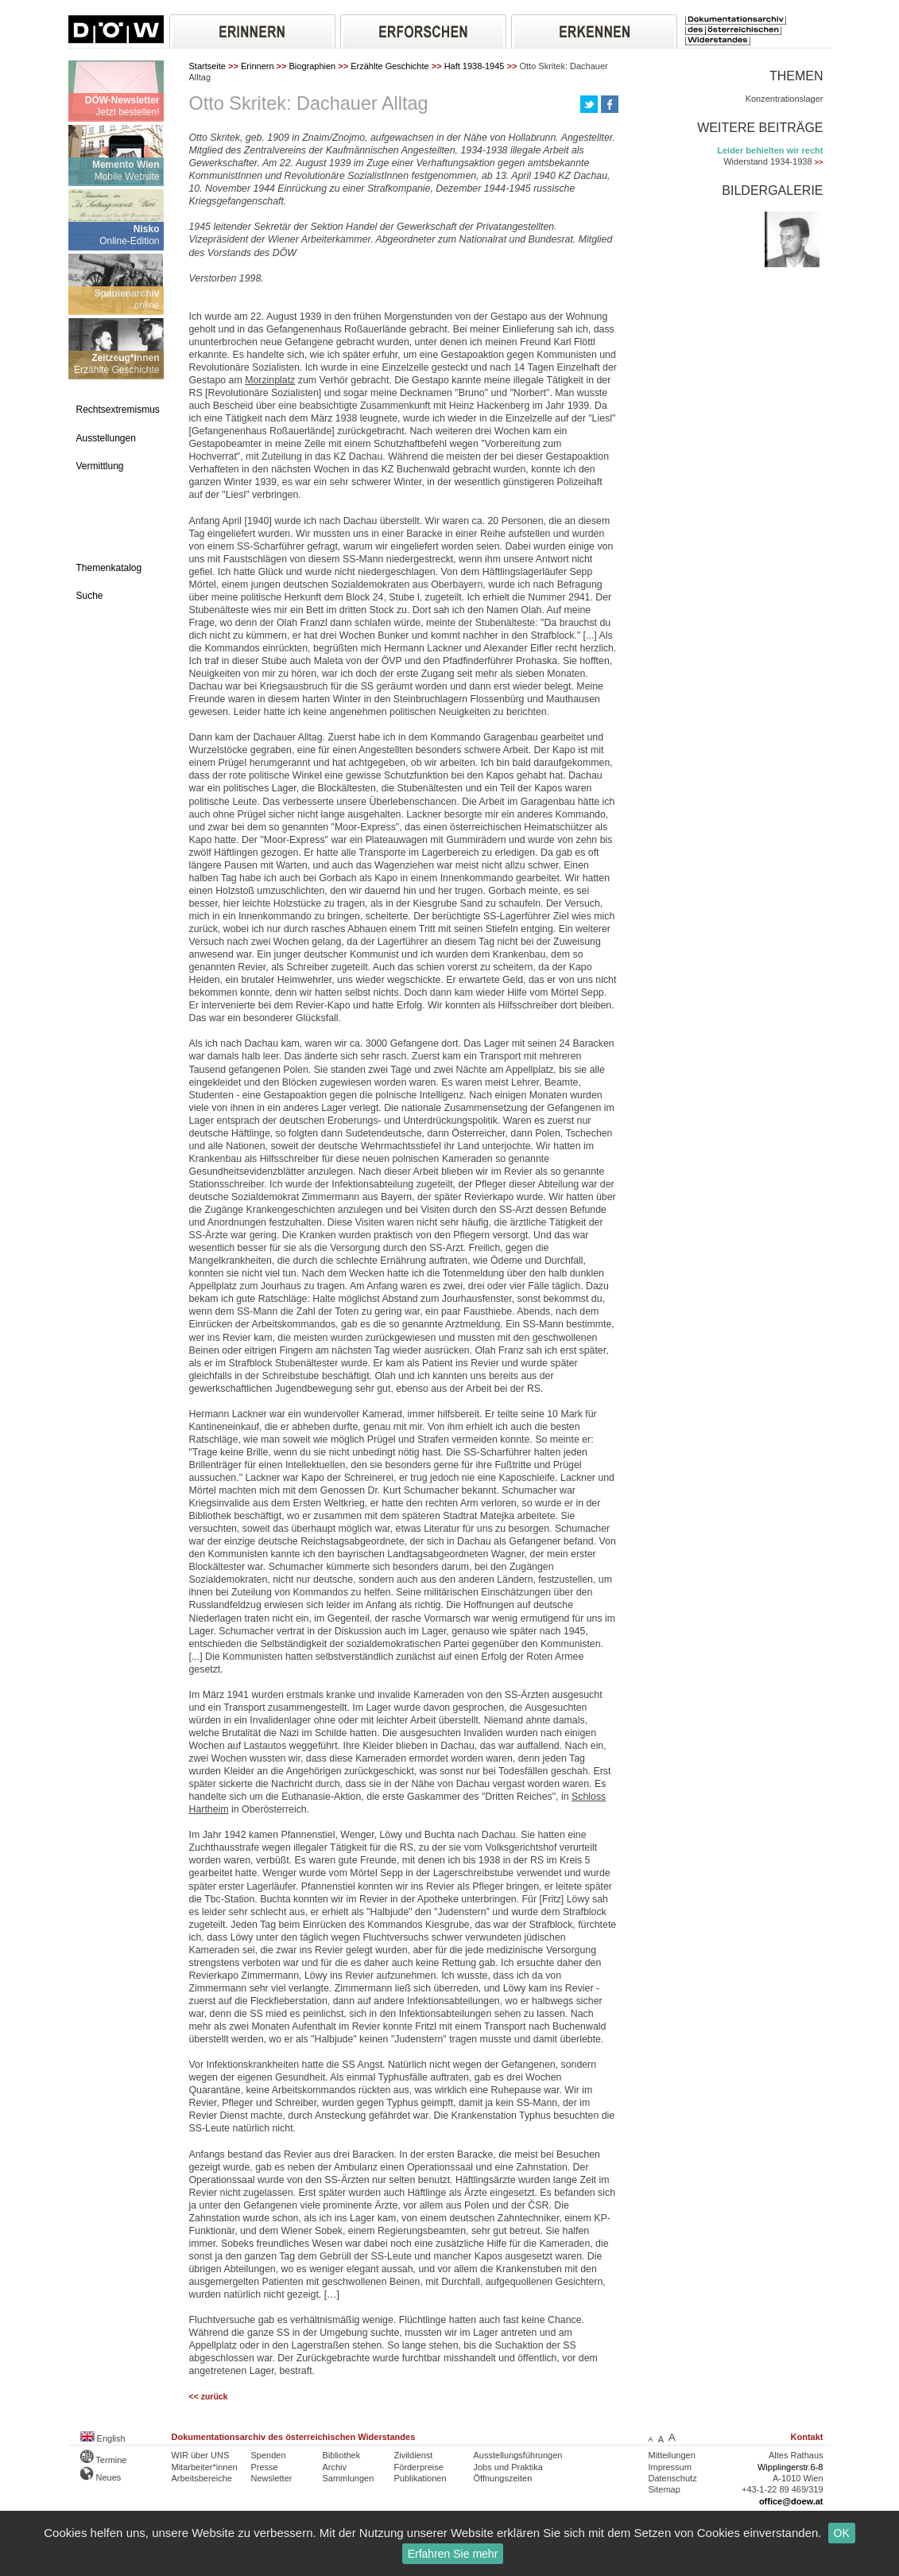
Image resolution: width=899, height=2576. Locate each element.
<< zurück (208, 2396)
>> (819, 162)
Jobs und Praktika (508, 2467)
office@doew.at (791, 2501)
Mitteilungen (672, 2455)
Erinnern (257, 66)
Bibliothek (342, 2455)
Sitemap (664, 2489)
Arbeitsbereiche (202, 2478)
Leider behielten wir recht (770, 150)
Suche (89, 595)
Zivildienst (413, 2455)
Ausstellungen (106, 438)
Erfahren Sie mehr (453, 2553)
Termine (103, 2460)
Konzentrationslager (784, 98)
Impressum (670, 2467)
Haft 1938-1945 (474, 66)
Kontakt (807, 2437)
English (103, 2438)
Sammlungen (348, 2478)
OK (842, 2533)
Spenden (268, 2455)
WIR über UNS (201, 2455)
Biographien (312, 66)
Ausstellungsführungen (518, 2455)
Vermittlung (100, 466)
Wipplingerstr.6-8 (790, 2467)
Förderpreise (419, 2467)
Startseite (207, 66)
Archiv (335, 2467)
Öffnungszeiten (503, 2478)
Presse (264, 2467)
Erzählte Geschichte (389, 66)
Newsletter (272, 2478)
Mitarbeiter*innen (205, 2467)
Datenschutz (673, 2478)
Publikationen (420, 2478)
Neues (101, 2477)
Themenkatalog (109, 567)
